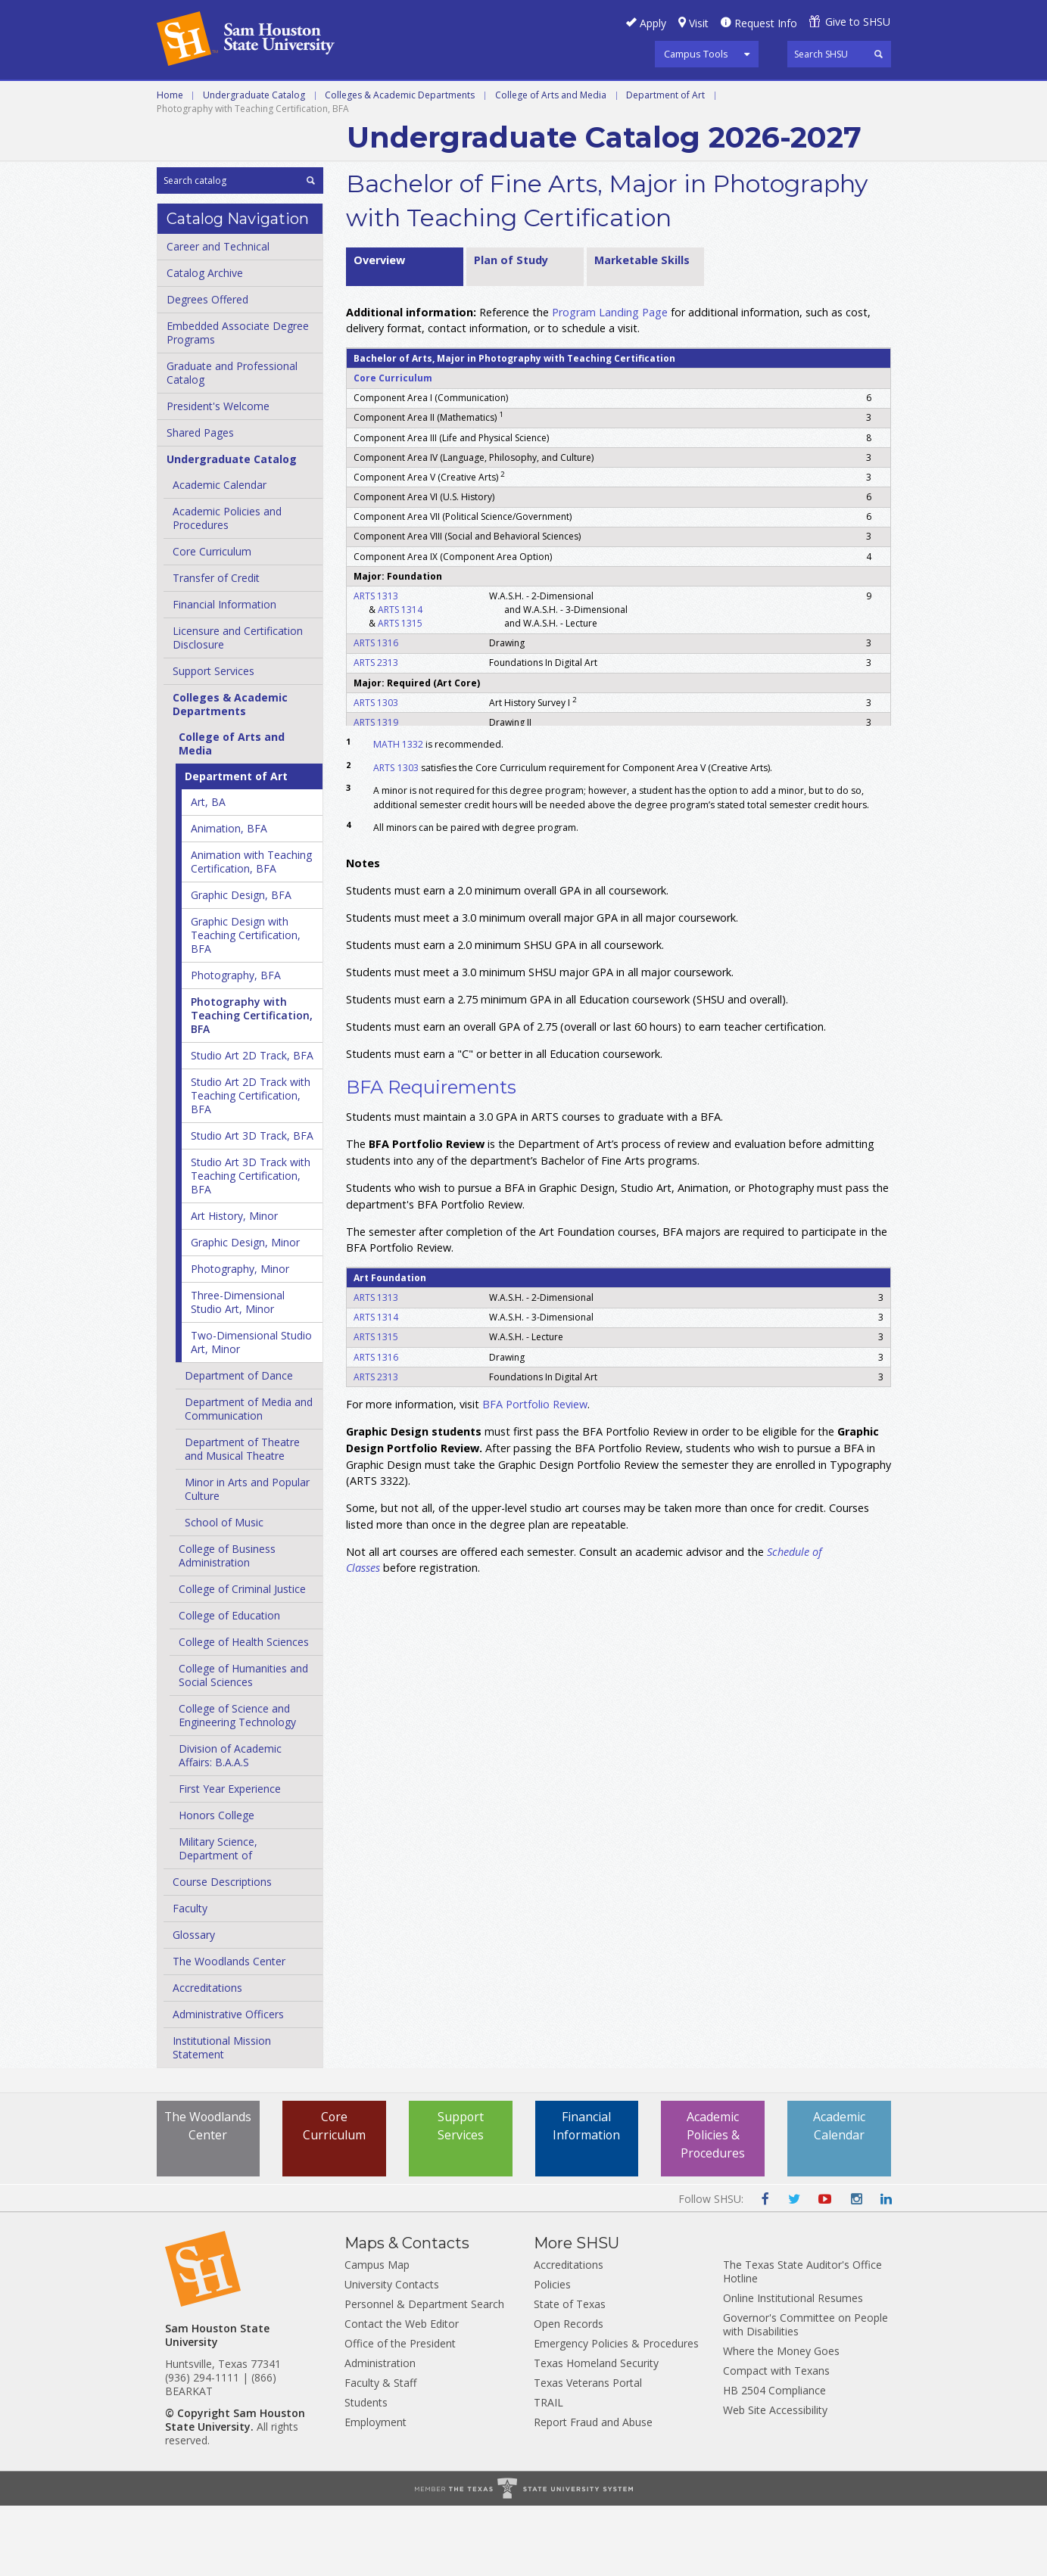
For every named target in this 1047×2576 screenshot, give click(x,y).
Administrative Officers (228, 2084)
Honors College (216, 1885)
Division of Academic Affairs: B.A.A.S (230, 1826)
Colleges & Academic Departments (400, 164)
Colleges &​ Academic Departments (230, 775)
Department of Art (665, 164)
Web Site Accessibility (775, 2480)
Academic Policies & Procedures (713, 2205)
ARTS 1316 (376, 713)
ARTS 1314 (400, 679)
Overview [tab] (379, 329)
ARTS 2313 (376, 732)
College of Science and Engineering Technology (237, 1786)
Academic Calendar (219, 555)
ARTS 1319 (376, 792)
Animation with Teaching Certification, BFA (251, 932)
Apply (653, 23)
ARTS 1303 (376, 772)
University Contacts (391, 2354)
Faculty (190, 1978)
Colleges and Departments (244, 132)
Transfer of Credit (216, 648)
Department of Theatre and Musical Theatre (242, 1519)
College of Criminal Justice (242, 1659)
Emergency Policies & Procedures (616, 2413)
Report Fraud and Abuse (593, 2492)
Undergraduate (363, 98)
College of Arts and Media (550, 164)
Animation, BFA (229, 898)
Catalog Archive (205, 343)
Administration (380, 2433)
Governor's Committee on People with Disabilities (805, 2395)
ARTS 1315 (400, 692)
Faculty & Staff (380, 2453)
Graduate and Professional (522, 98)
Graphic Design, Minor (245, 1312)
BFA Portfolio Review (534, 1474)
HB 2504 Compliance (774, 2460)
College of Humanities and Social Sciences (243, 1745)
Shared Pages (200, 503)
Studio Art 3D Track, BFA (252, 1206)
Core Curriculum (212, 621)
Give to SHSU (857, 21)
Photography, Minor (240, 1339)
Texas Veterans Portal (588, 2453)
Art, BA (208, 872)
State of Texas (570, 2374)
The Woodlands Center (229, 2031)
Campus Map (377, 2335)
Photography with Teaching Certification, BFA (252, 1085)
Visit (699, 23)
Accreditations (207, 2058)
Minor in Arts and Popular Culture (247, 1559)
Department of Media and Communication (249, 1479)
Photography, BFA (236, 1045)
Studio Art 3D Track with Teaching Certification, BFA (250, 1246)
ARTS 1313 (376, 665)
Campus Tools (696, 54)
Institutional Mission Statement (222, 2118)
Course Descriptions (222, 1952)
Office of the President (400, 2413)
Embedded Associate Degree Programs (238, 403)
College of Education (229, 1685)
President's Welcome (218, 476)
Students (366, 2473)
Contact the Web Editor (401, 2394)
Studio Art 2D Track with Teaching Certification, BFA (250, 1166)
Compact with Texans (776, 2441)
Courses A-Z (777, 98)
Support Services (213, 741)
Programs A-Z (673, 98)
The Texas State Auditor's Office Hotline (802, 2342)
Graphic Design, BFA (241, 965)
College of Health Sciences (244, 1712)
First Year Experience (230, 1859)
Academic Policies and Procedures (227, 588)
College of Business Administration (227, 1626)
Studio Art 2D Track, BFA (252, 1125)
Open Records (568, 2394)
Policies (552, 2354)
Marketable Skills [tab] (642, 329)
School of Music (224, 1592)
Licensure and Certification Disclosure (238, 708)
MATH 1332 (398, 814)
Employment (375, 2492)
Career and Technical (225, 98)
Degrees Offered (207, 369)
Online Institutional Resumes (793, 2368)
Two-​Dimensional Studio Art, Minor (251, 1412)
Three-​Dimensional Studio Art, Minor (238, 1372)
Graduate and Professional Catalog (232, 443)
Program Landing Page (610, 382)
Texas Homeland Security (596, 2433)
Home (170, 164)
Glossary (194, 2005)
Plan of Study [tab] (511, 329)
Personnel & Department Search (424, 2374)
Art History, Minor (234, 1286)
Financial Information (224, 674)
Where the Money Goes (781, 2421)
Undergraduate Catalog (254, 164)
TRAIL (548, 2473)
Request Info (765, 23)
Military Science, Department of (218, 1919)
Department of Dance (239, 1446)
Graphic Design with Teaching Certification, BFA (246, 1005)
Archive (374, 132)
